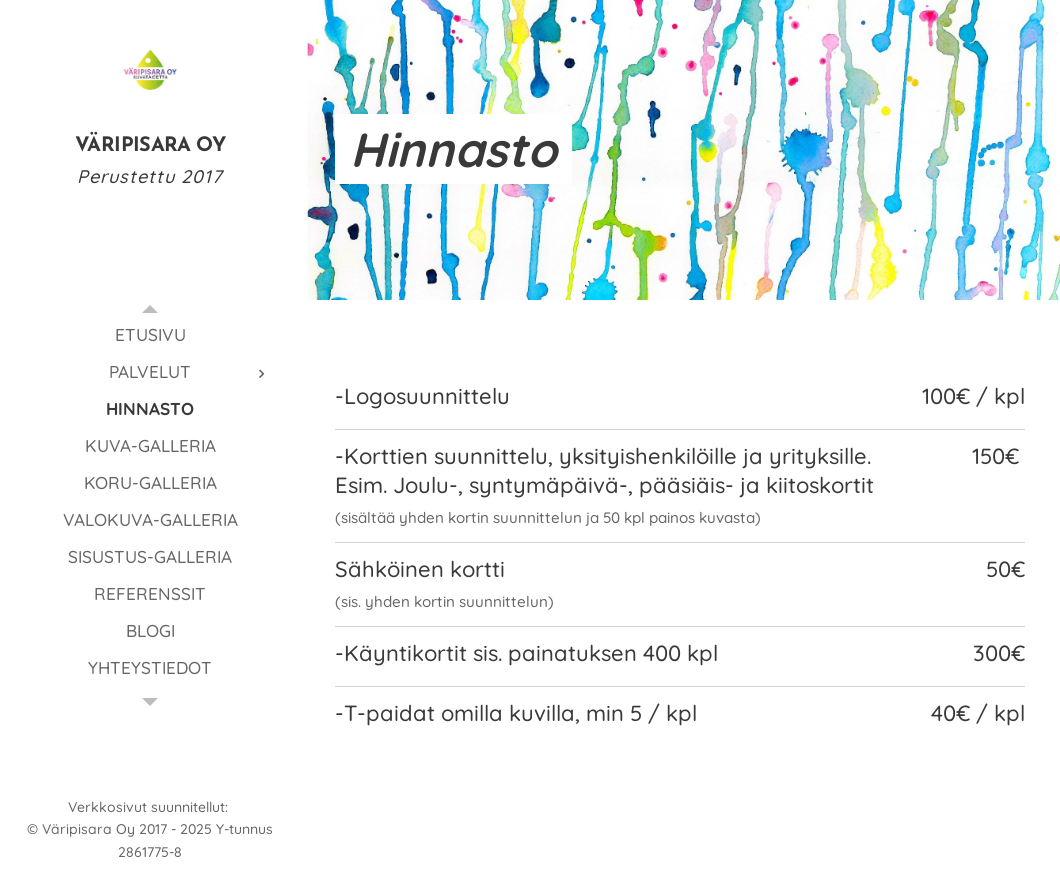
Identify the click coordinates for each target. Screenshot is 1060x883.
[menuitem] (150, 334)
